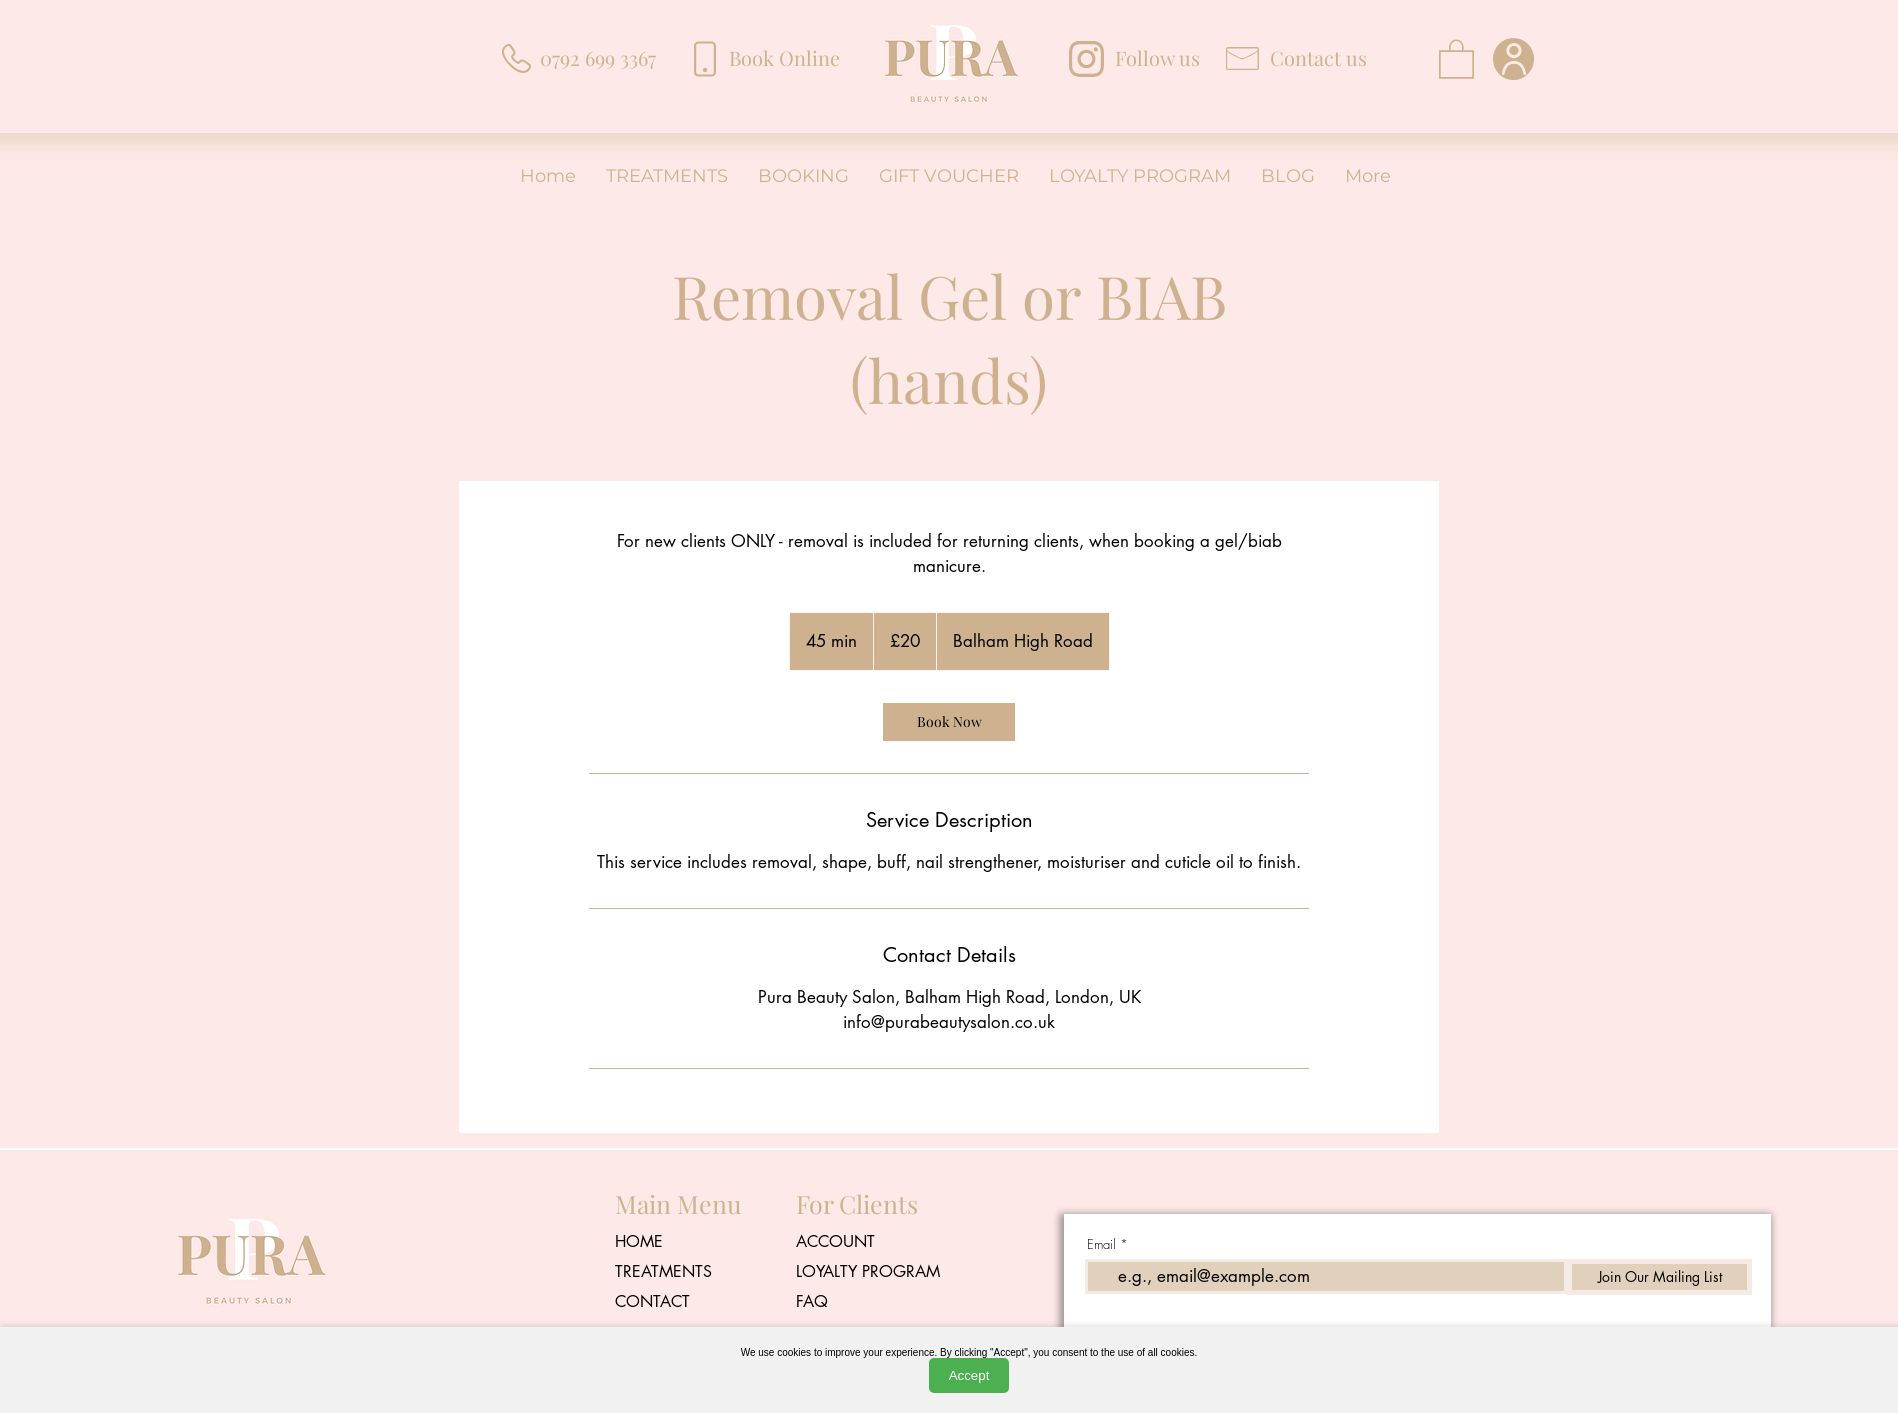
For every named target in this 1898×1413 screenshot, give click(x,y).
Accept (969, 1375)
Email (1101, 1244)
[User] (1513, 59)
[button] (1456, 58)
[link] (949, 722)
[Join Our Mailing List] (1659, 1277)
